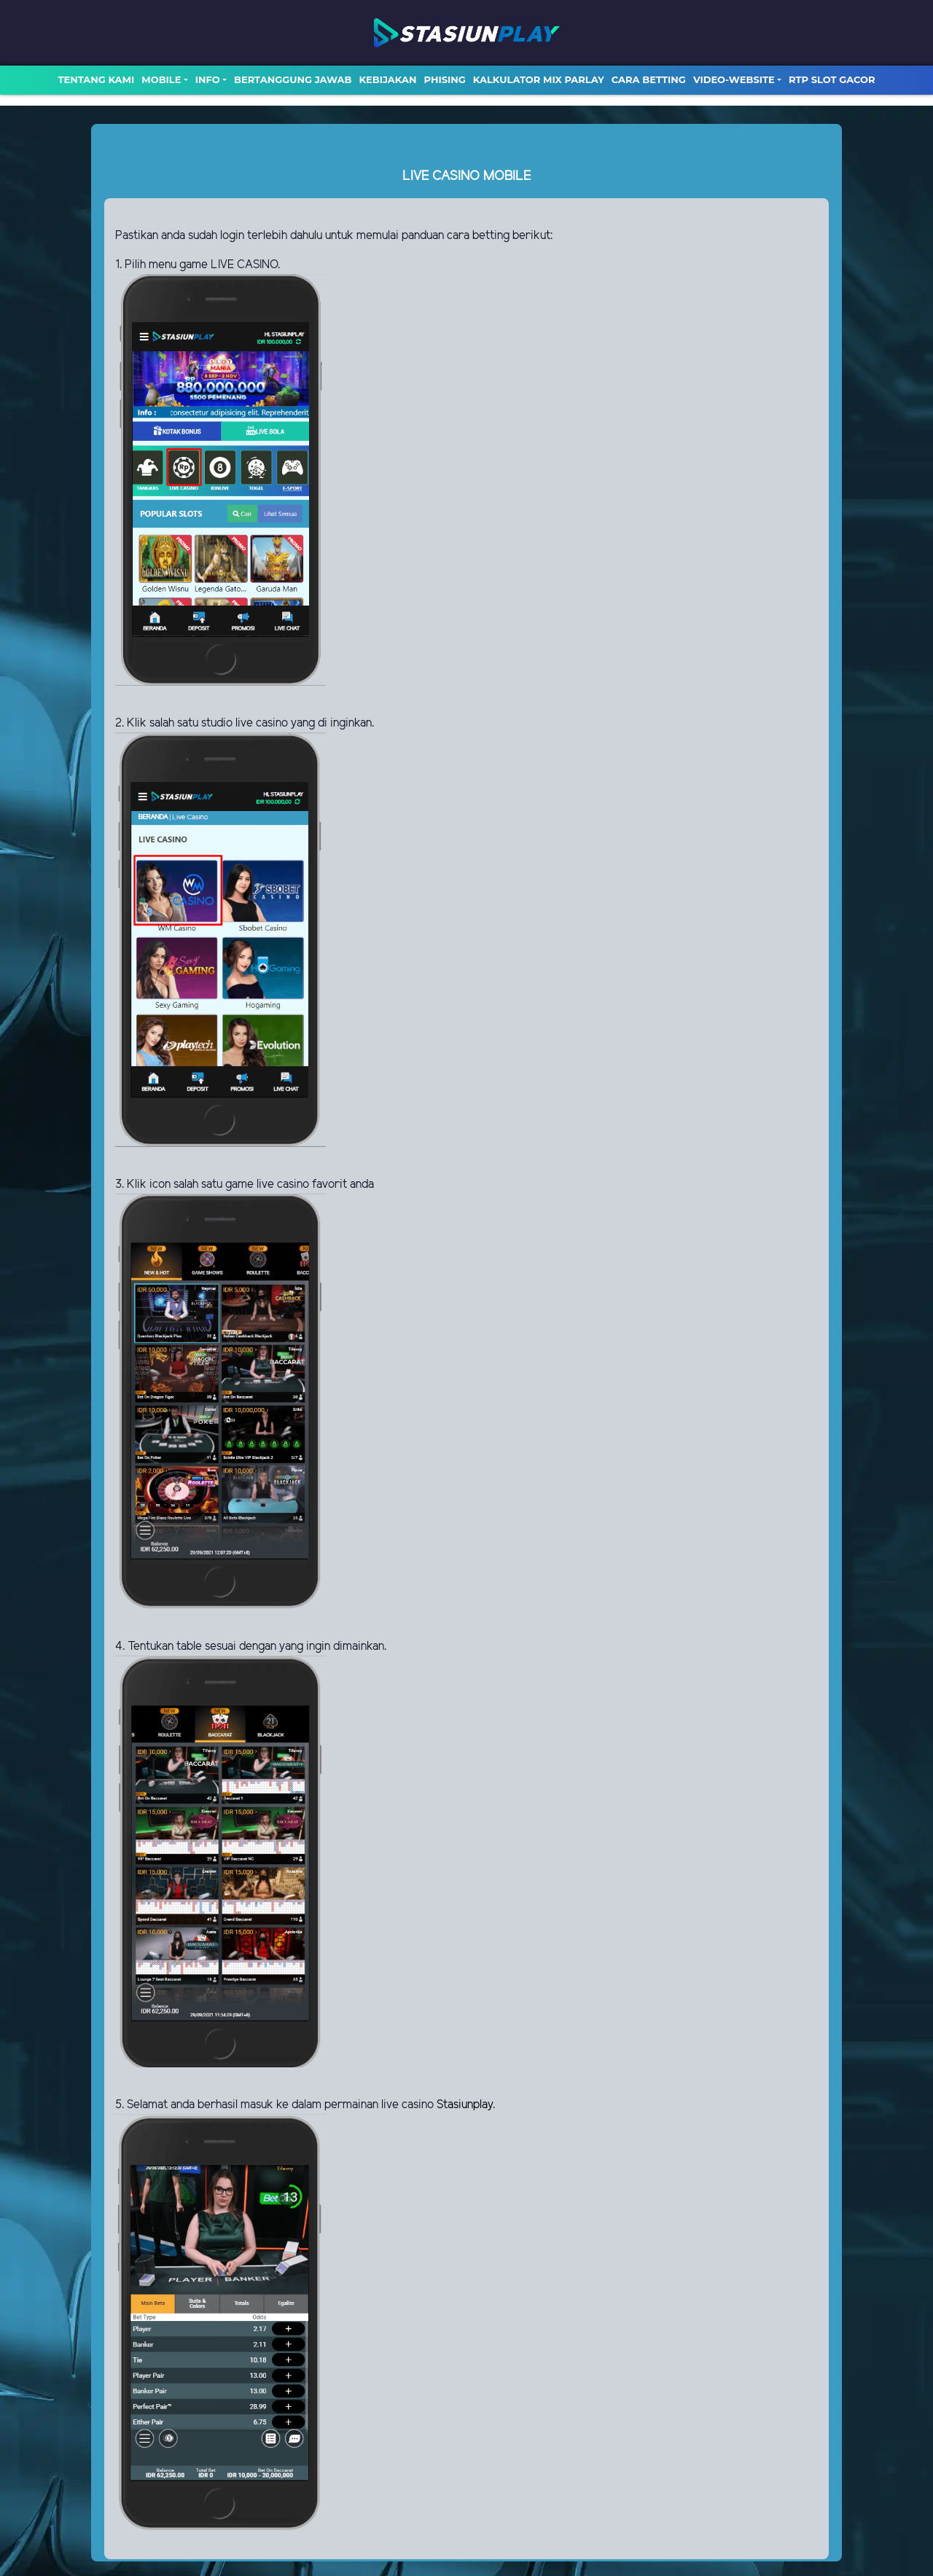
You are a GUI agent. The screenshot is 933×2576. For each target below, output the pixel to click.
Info (207, 79)
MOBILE (161, 79)
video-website (734, 79)
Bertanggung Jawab (292, 79)
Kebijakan (387, 79)
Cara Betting (649, 79)
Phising (445, 79)
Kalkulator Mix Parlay (538, 79)
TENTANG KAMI (96, 79)
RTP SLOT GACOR (832, 79)
